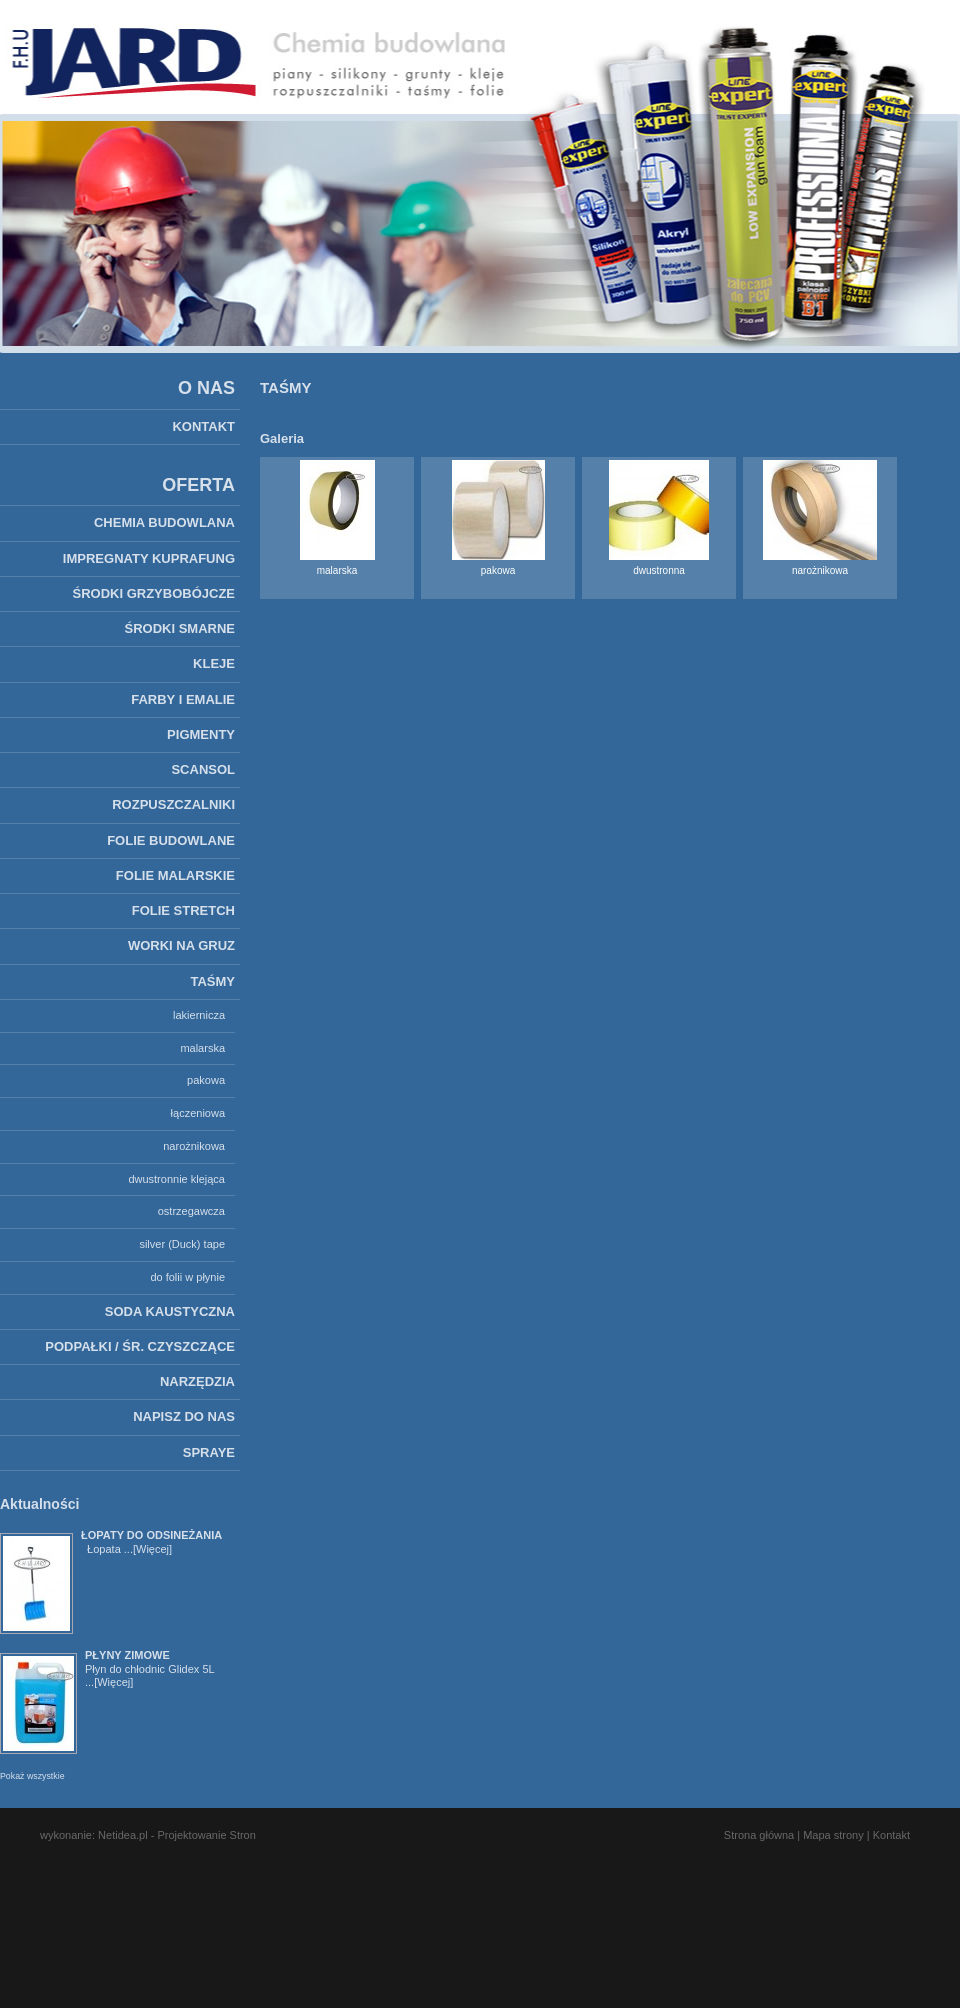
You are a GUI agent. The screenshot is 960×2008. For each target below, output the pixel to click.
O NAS (206, 388)
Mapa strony (833, 1835)
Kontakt (891, 1835)
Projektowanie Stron (206, 1835)
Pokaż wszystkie (32, 1776)
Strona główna (759, 1835)
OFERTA (198, 485)
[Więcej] (152, 1549)
